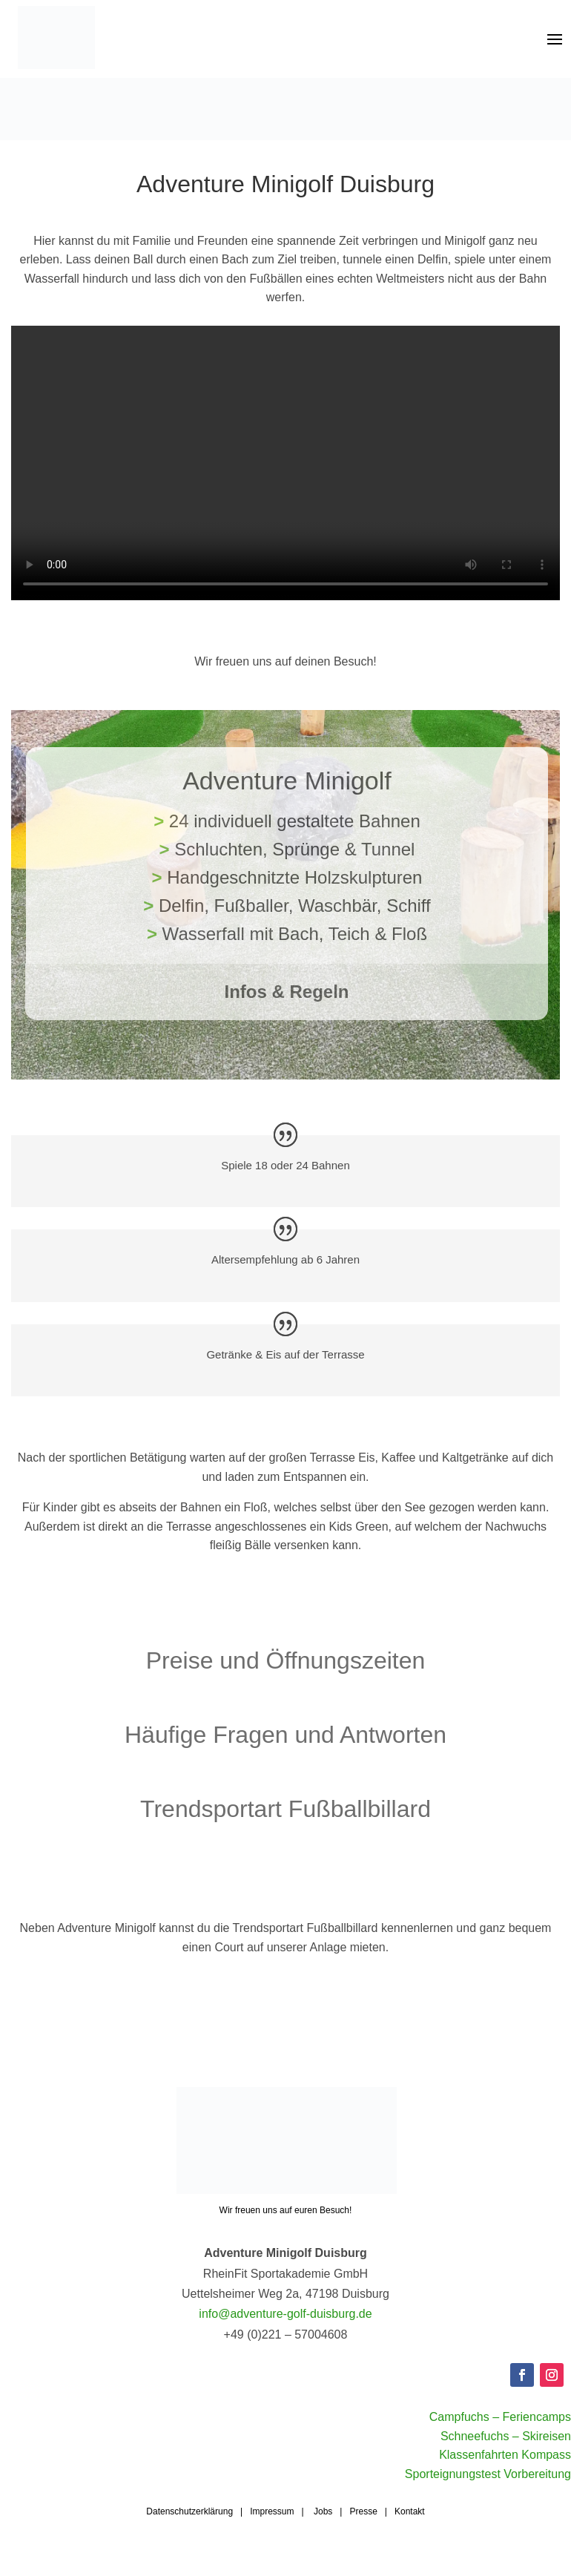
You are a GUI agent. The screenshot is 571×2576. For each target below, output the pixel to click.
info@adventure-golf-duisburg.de (285, 2332)
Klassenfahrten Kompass (505, 2473)
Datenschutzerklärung (189, 2530)
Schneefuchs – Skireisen (505, 2454)
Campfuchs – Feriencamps (500, 2435)
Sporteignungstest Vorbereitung (488, 2492)
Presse (363, 2530)
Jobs (323, 2530)
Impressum (272, 2530)
